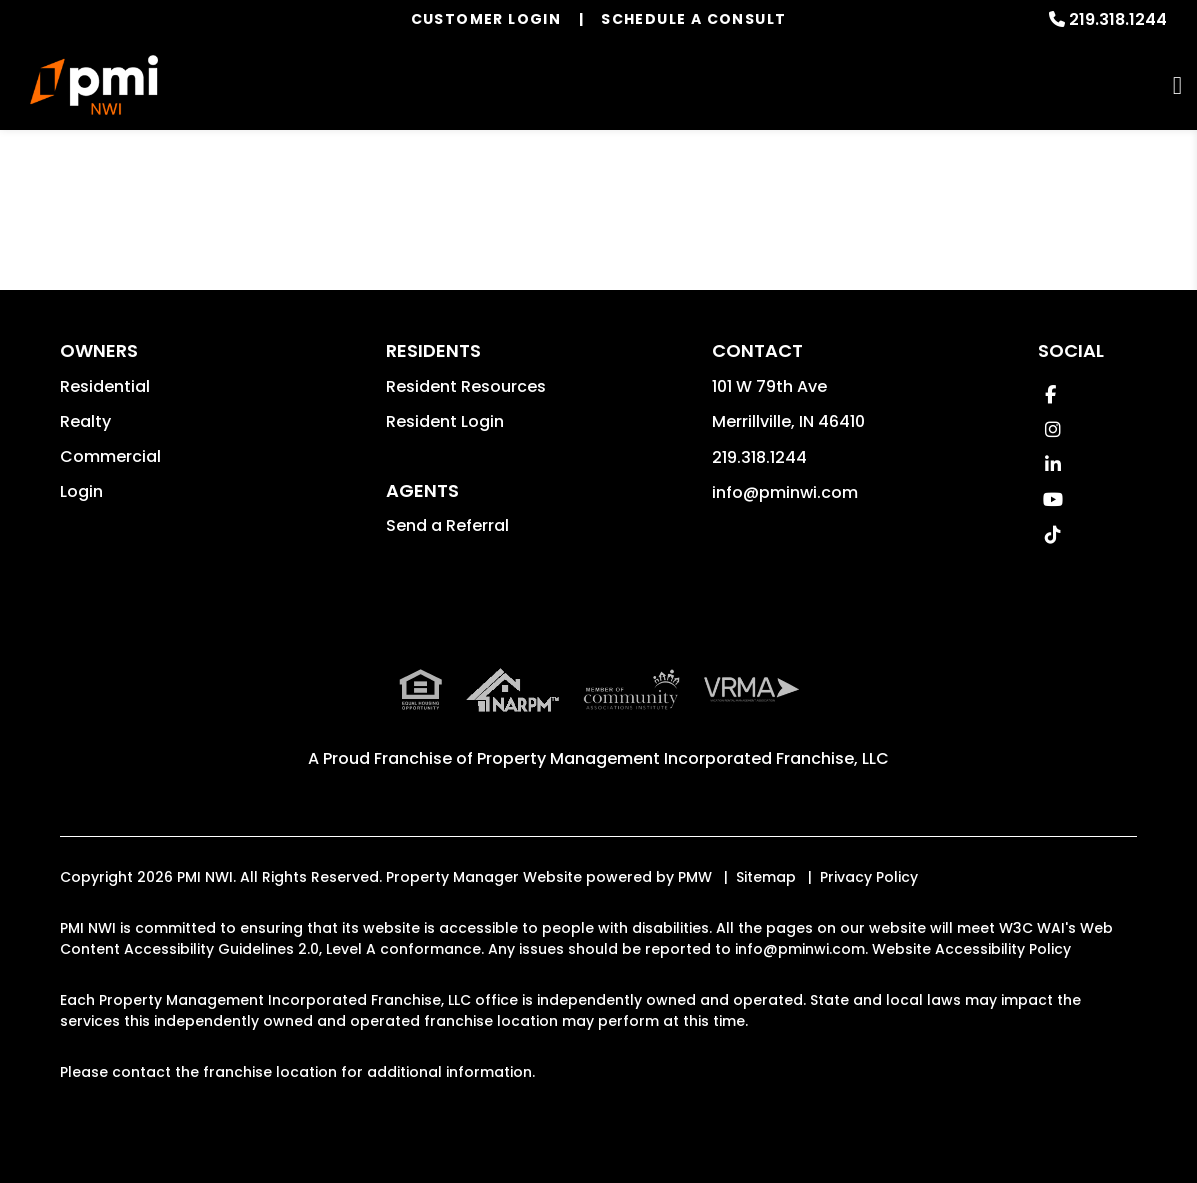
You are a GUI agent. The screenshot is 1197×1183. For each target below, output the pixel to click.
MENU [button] (1177, 85)
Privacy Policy (869, 877)
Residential (105, 386)
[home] (94, 85)
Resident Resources (466, 386)
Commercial (110, 456)
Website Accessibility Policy (971, 949)
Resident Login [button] (445, 421)
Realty (85, 421)
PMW (695, 877)
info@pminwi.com (785, 492)
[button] (1050, 394)
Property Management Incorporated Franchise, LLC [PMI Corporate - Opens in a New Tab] (683, 758)
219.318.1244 (1118, 19)
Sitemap (766, 877)
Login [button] (81, 491)
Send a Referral (447, 525)
